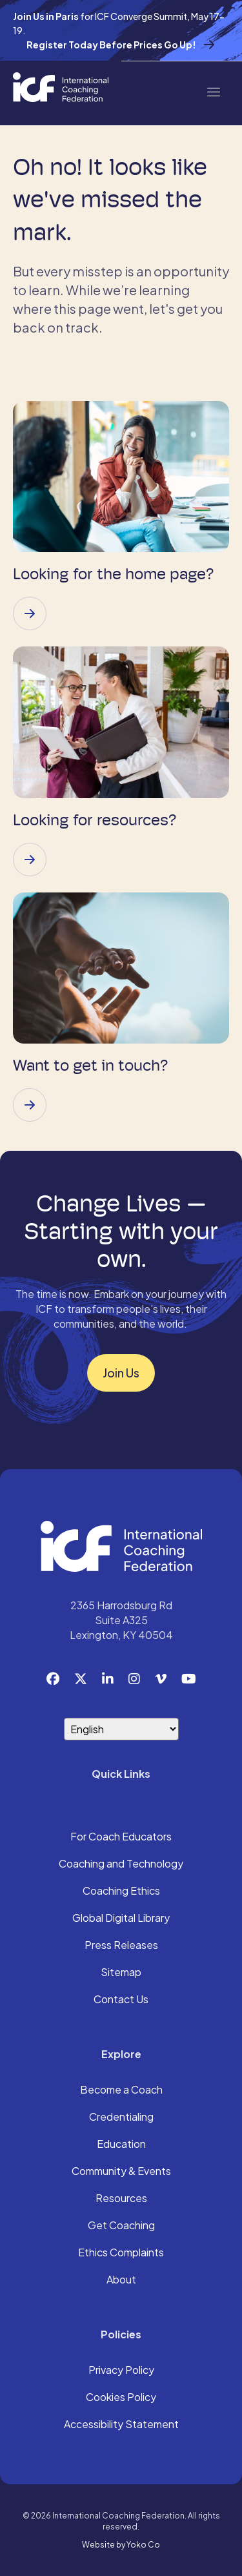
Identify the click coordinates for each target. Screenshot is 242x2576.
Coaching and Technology (121, 1864)
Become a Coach (121, 2090)
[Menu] (213, 90)
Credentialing (121, 2117)
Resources (121, 2199)
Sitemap (121, 1973)
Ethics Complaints (121, 2253)
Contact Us (121, 2000)
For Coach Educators (121, 1837)
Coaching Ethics (121, 1891)
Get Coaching (121, 2226)
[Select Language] (121, 1729)
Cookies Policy (121, 2398)
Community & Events (121, 2172)
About (121, 2280)
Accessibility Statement (121, 2425)
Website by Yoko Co (121, 2545)
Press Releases (121, 1946)
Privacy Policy (121, 2370)
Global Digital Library (121, 1918)
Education (121, 2144)
